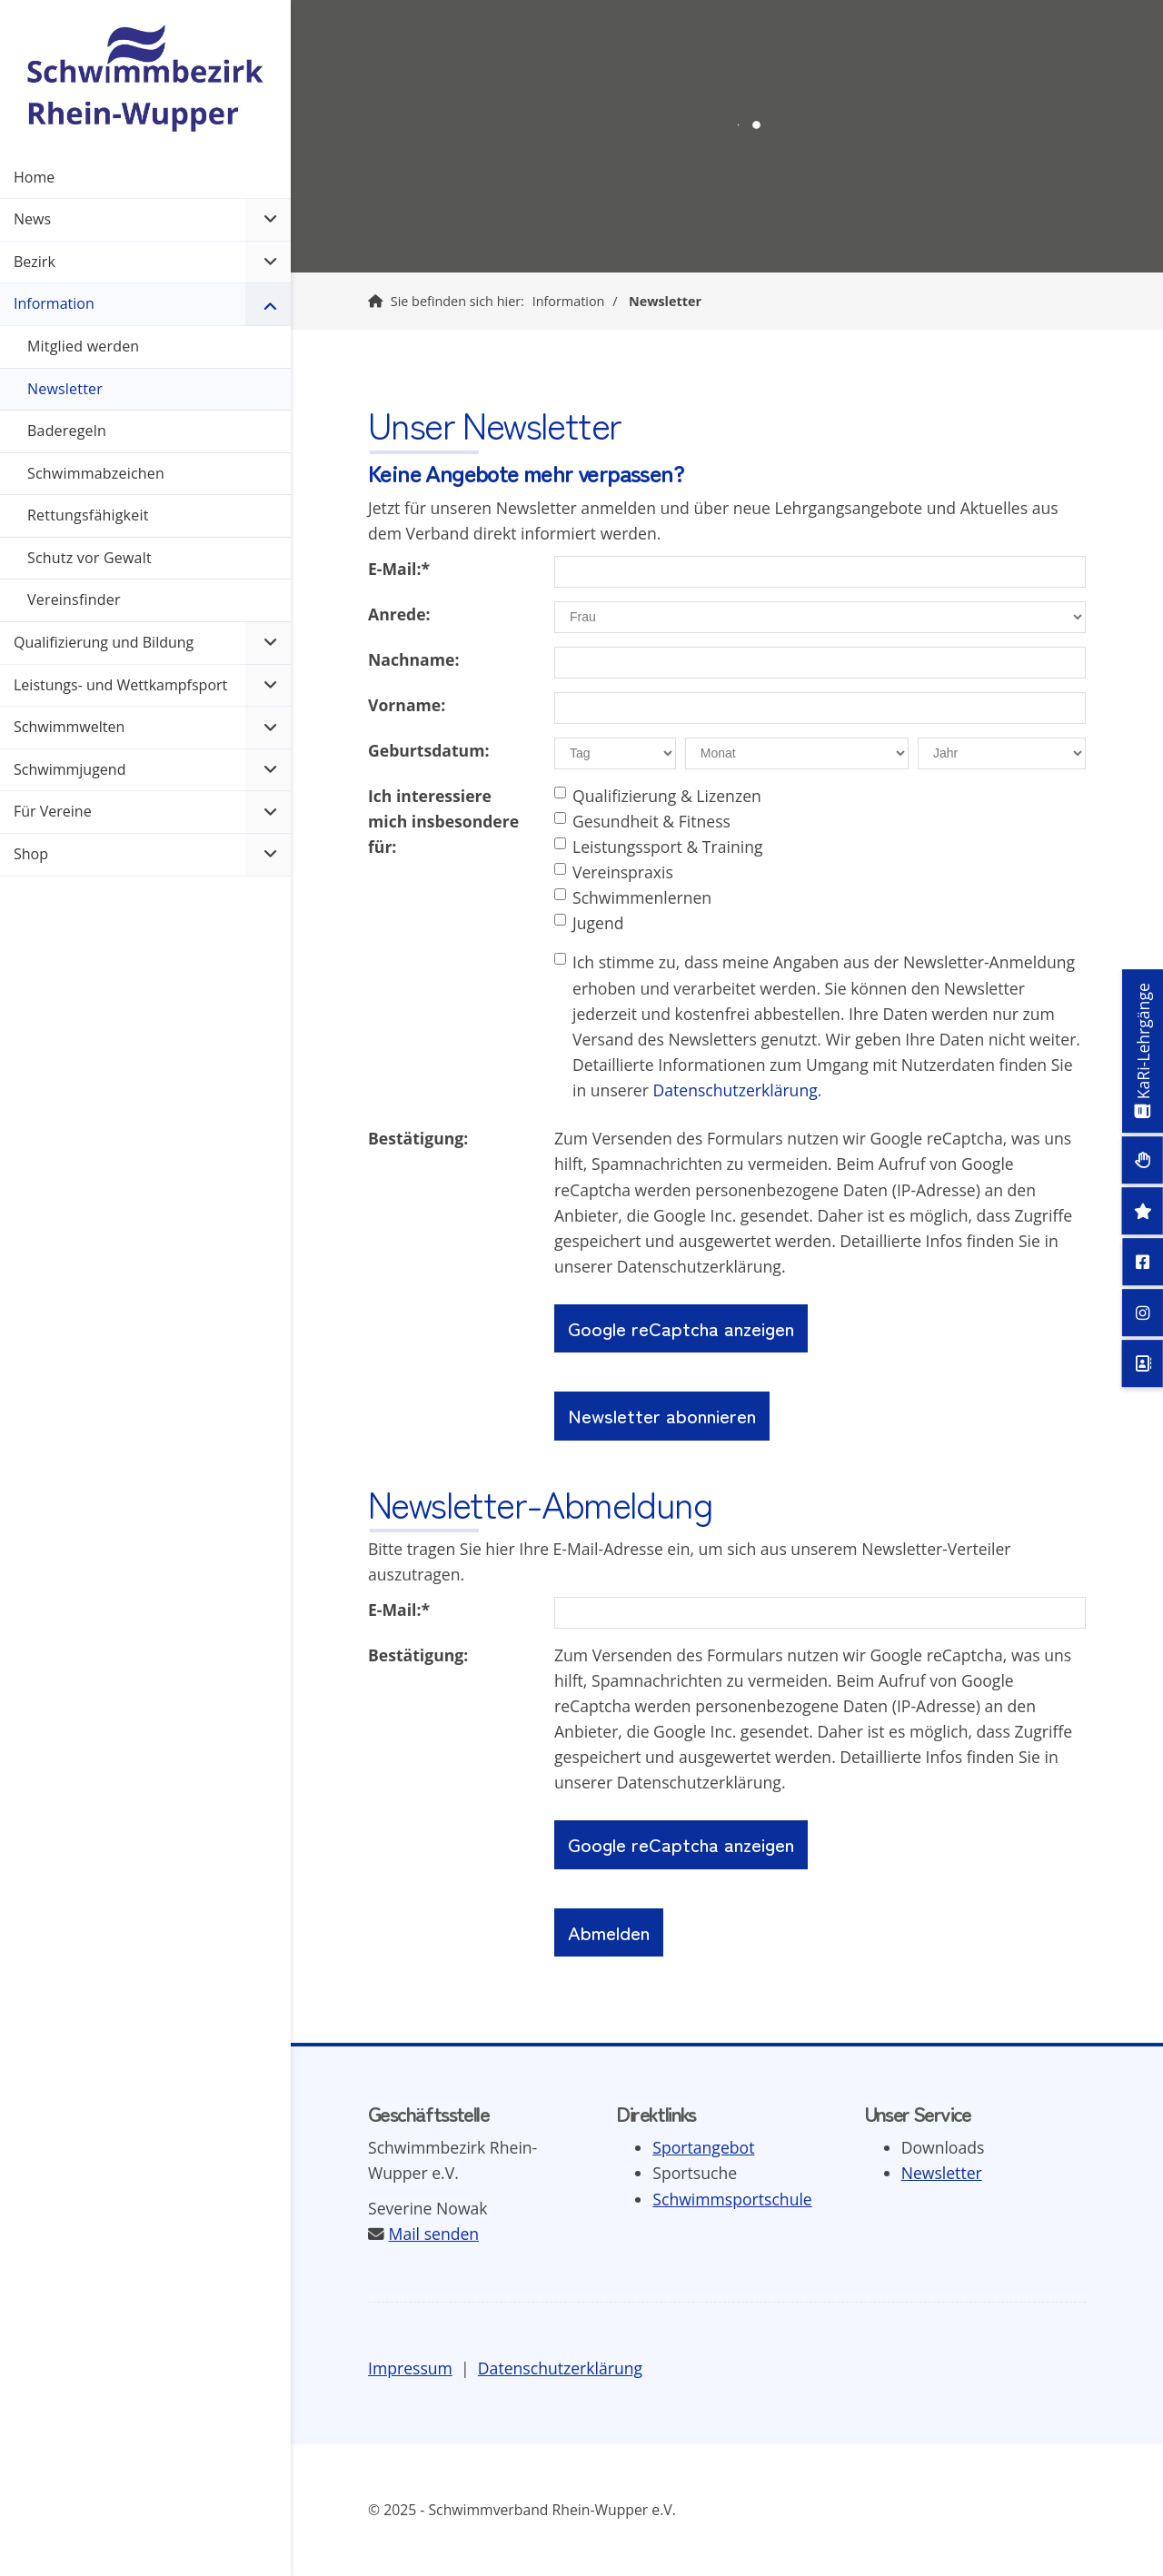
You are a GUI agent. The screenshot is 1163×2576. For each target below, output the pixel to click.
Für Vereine (53, 811)
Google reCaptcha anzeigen (681, 1328)
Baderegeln (66, 431)
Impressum (410, 2368)
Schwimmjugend (69, 769)
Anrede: (399, 614)
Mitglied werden (83, 346)
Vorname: (406, 705)
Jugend (589, 923)
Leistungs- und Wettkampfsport (120, 685)
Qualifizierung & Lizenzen (657, 796)
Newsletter (665, 301)
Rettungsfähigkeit (88, 515)
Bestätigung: (418, 1138)
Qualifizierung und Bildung (104, 642)
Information (568, 301)
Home (34, 177)
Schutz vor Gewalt (89, 558)
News (32, 219)
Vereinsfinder (74, 599)
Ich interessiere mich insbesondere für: (443, 821)
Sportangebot (703, 2147)
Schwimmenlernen (632, 897)
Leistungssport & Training (658, 846)
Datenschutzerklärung (734, 1090)
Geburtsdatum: (428, 750)
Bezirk (34, 262)
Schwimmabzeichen (95, 473)
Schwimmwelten (69, 727)
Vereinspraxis (613, 872)
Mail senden (434, 2233)
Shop (31, 854)
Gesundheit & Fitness (642, 821)
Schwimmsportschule (731, 2199)
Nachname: (413, 659)
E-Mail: (399, 569)
